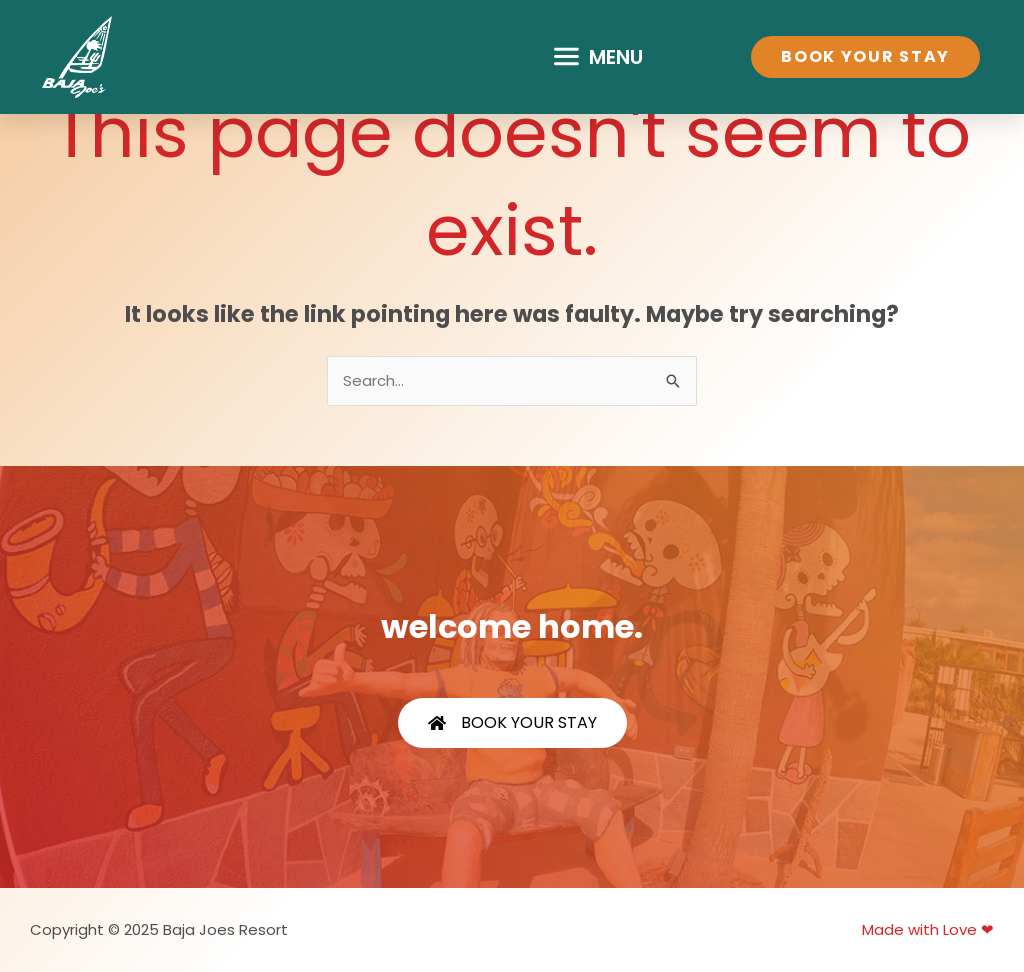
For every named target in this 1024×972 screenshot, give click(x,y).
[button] (598, 57)
